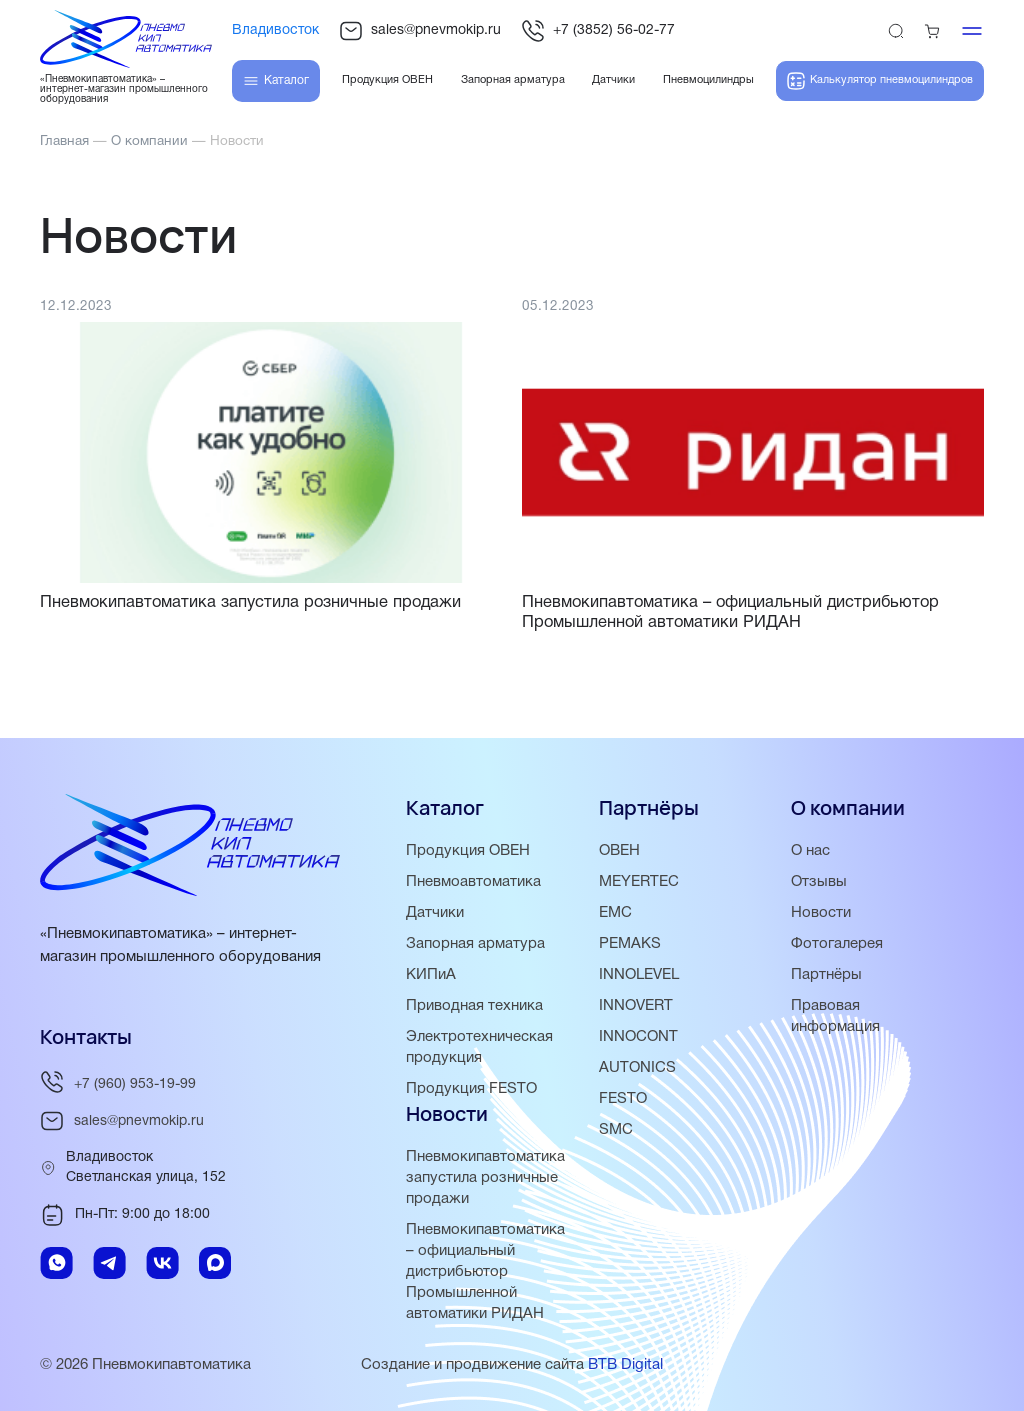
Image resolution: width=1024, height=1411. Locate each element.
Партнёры (826, 975)
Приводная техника (474, 1006)
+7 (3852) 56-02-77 (598, 31)
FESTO (623, 1099)
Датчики (435, 913)
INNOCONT (638, 1037)
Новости (821, 913)
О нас (810, 851)
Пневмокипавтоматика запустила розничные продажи (485, 1178)
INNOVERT (636, 1006)
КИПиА (431, 975)
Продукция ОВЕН (468, 851)
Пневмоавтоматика (473, 882)
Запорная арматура (475, 944)
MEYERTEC (639, 882)
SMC (616, 1130)
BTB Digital (625, 1365)
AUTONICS (637, 1068)
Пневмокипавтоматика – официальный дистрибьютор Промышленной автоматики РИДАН (485, 1272)
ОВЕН (619, 851)
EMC (615, 913)
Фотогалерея (837, 944)
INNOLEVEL (639, 975)
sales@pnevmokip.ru (420, 31)
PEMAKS (630, 944)
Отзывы (819, 882)
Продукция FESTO (471, 1089)
